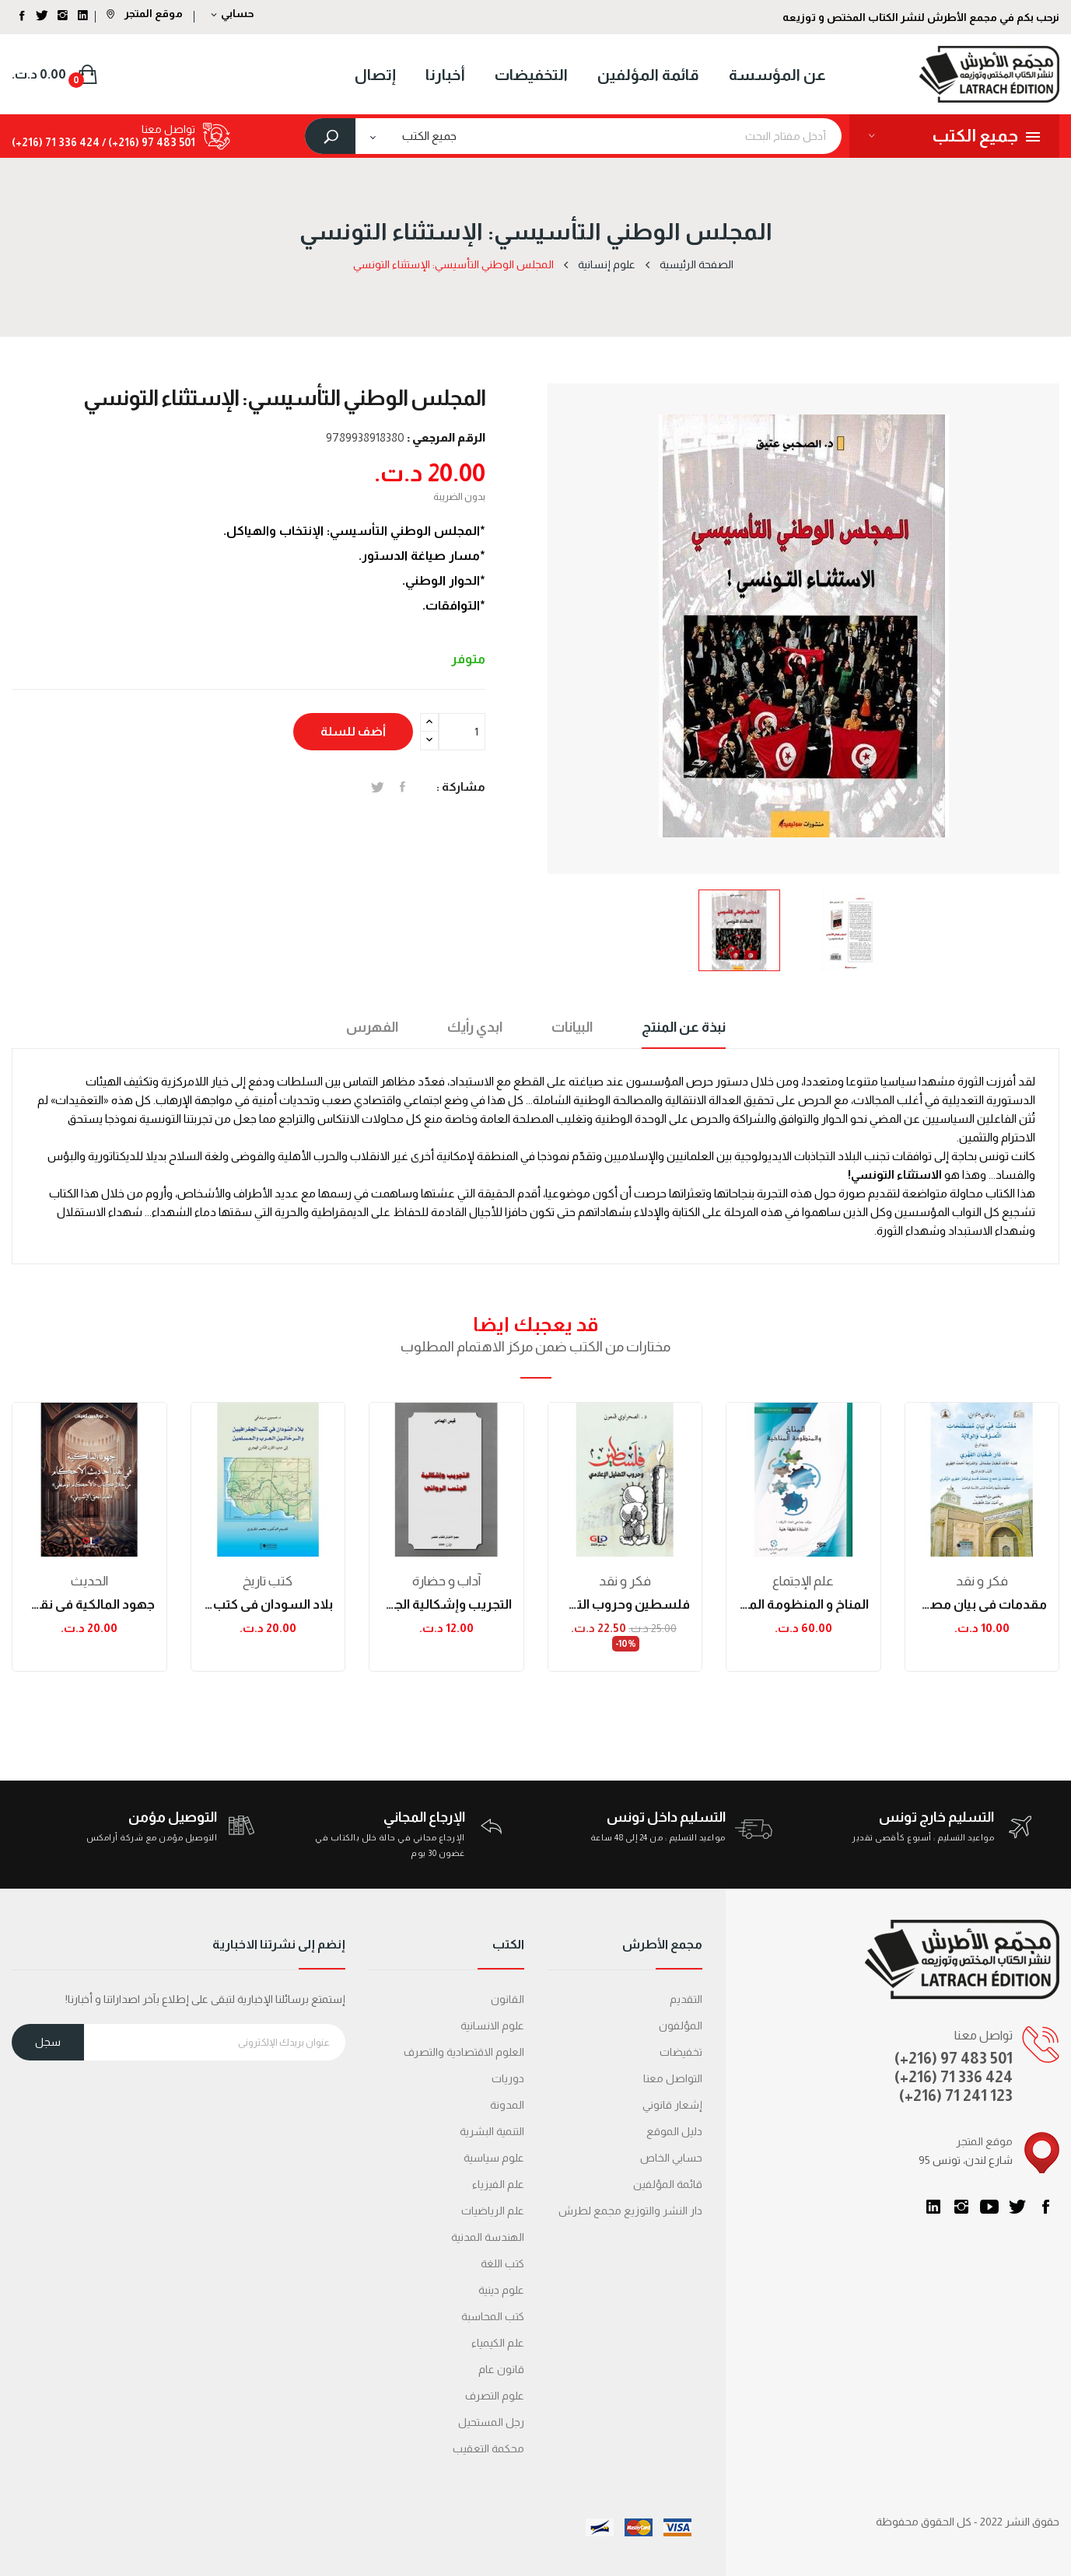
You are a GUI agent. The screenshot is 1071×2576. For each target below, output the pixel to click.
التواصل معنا (672, 2078)
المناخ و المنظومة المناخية (803, 1604)
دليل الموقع (674, 2131)
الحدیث (89, 1581)
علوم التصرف (494, 2395)
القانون (507, 1999)
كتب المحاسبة (492, 2316)
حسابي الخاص (671, 2157)
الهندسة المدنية (487, 2237)
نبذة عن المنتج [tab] (684, 1027)
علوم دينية (501, 2290)
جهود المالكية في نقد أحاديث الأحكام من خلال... (89, 1604)
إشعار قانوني (672, 2105)
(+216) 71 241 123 (956, 2095)
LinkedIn (933, 2207)
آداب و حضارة (446, 1581)
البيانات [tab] (572, 1027)
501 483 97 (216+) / (147, 142)
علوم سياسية (494, 2157)
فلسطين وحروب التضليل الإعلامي (625, 1604)
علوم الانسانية (492, 2025)
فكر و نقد (625, 1581)
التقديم (686, 1999)
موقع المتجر (145, 13)
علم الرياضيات (492, 2210)
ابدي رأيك (474, 1027)
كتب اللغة (502, 2263)
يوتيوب (989, 2207)
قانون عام (501, 2369)
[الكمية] (462, 731)
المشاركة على (402, 787)
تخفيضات (681, 2052)
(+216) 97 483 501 (953, 2058)
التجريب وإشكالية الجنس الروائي (446, 1604)
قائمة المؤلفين (667, 2184)
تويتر (1017, 2207)
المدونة (507, 2105)
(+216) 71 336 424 (953, 2076)
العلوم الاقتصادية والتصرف (464, 2052)
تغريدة (377, 787)
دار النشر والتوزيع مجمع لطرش (630, 2210)
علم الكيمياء (497, 2343)
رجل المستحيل (491, 2422)
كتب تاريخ (267, 1581)
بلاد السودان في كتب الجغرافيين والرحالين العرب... (268, 1604)
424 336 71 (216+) (56, 142)
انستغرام (961, 2207)
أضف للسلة (353, 731)
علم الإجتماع (803, 1581)
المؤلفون (680, 2025)
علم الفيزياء (498, 2184)
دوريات (508, 2078)
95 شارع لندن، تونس (966, 2160)
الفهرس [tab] (372, 1027)
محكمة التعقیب (488, 2448)
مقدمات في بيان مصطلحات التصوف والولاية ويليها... (982, 1604)
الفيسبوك (1045, 2207)
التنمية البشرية (492, 2131)
